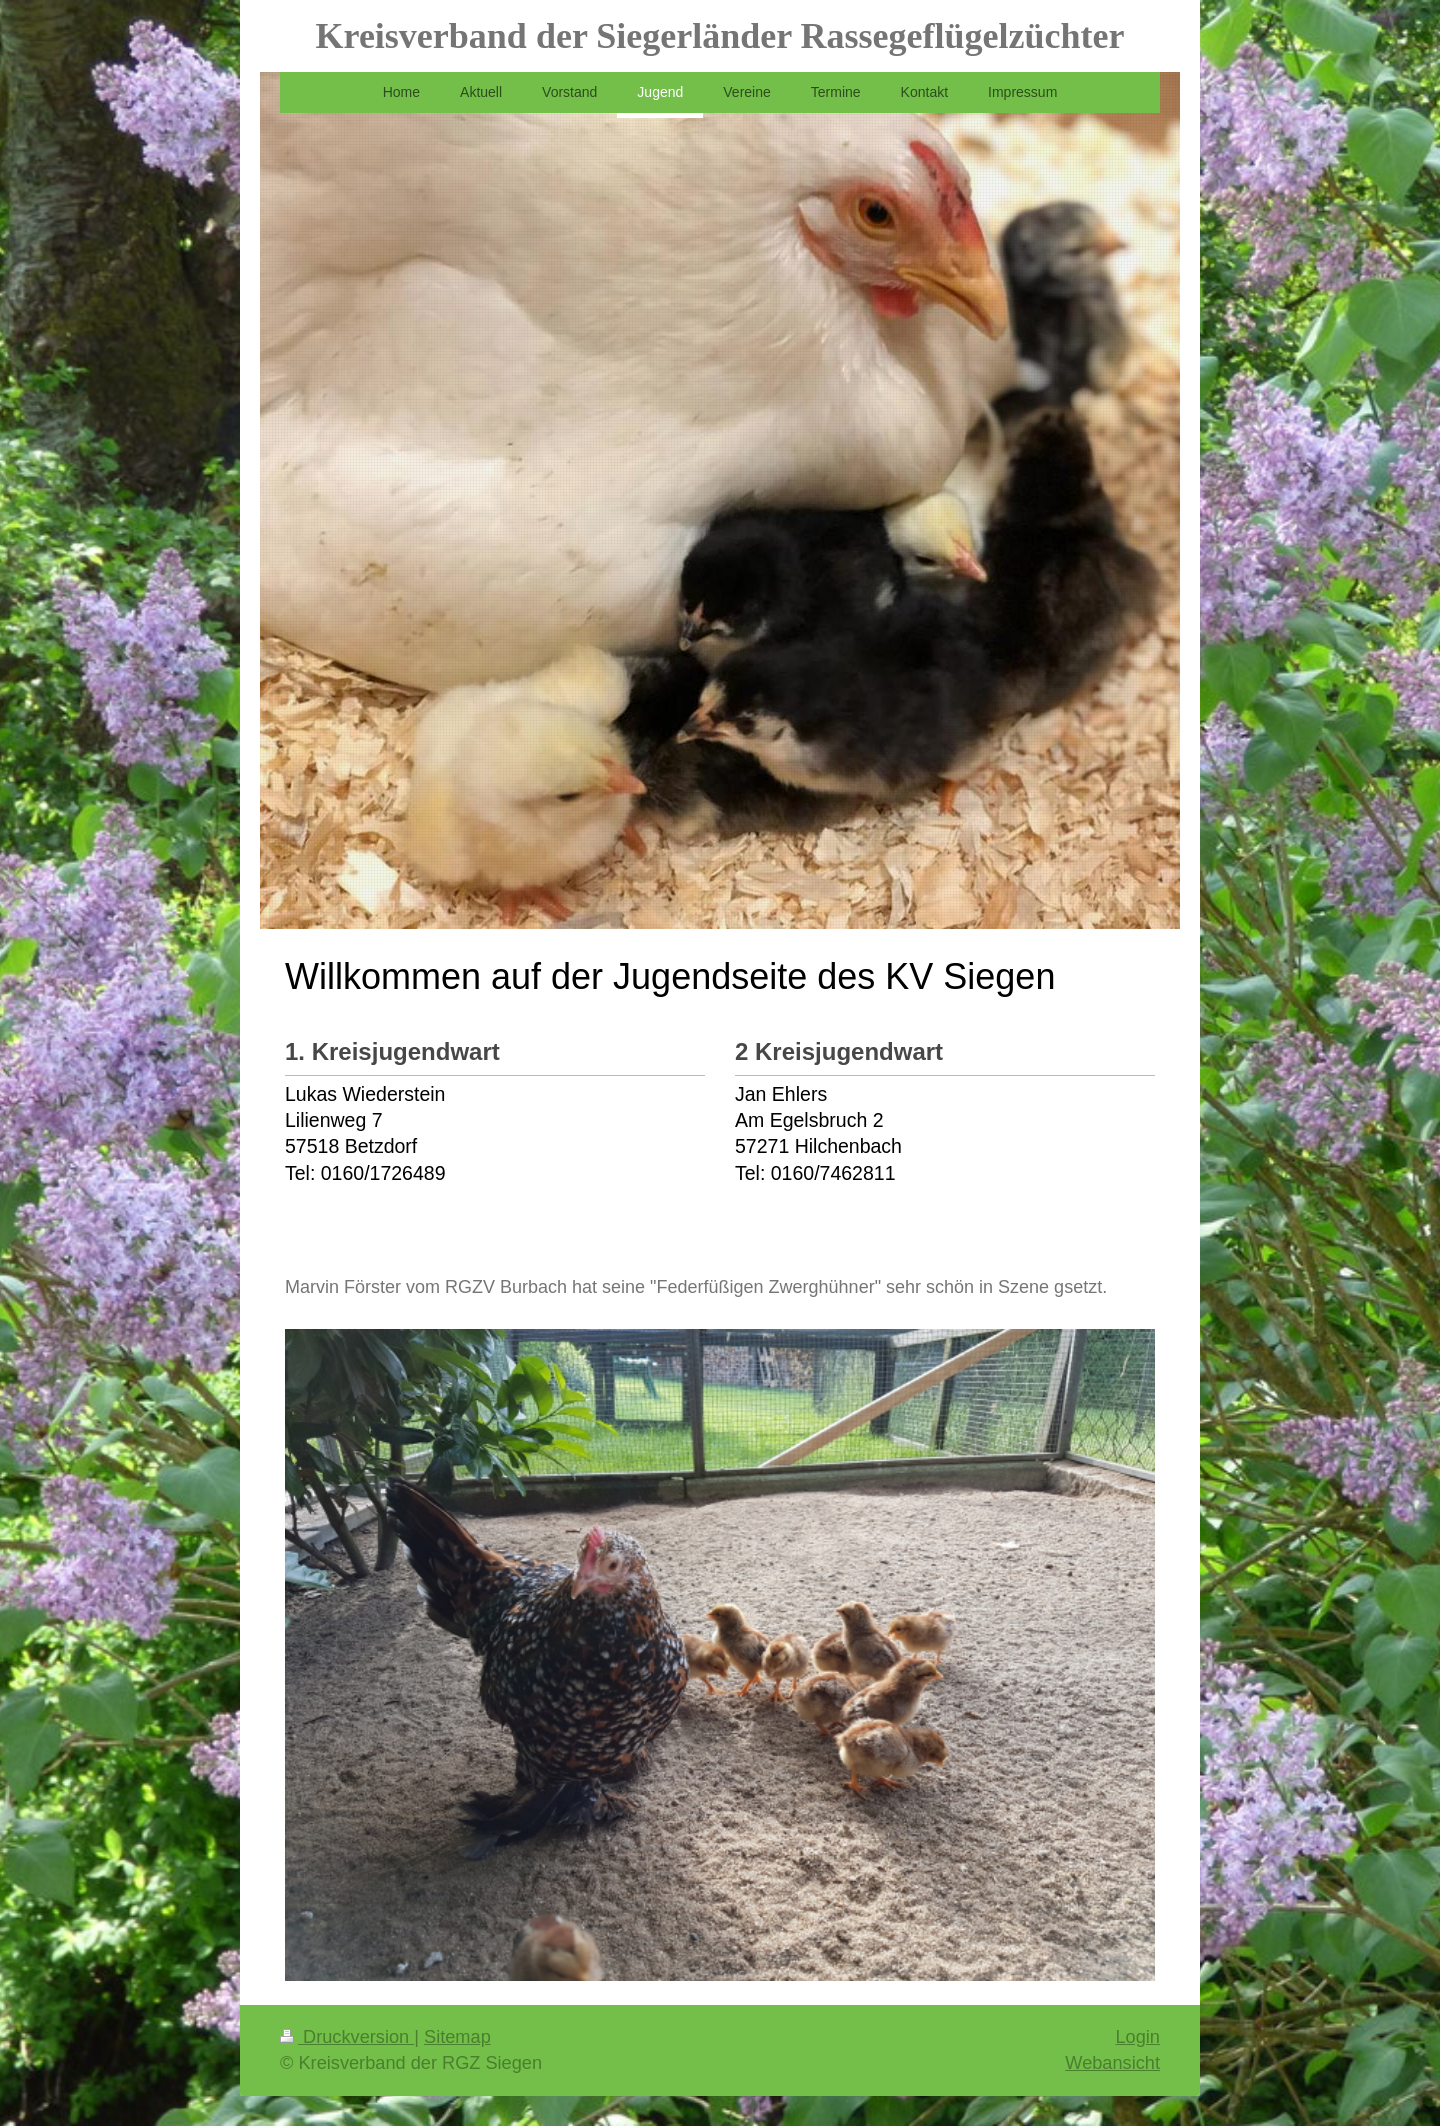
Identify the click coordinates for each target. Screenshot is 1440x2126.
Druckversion (347, 2037)
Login (1137, 2037)
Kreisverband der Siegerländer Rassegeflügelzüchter (720, 36)
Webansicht (1112, 2063)
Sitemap (457, 2037)
